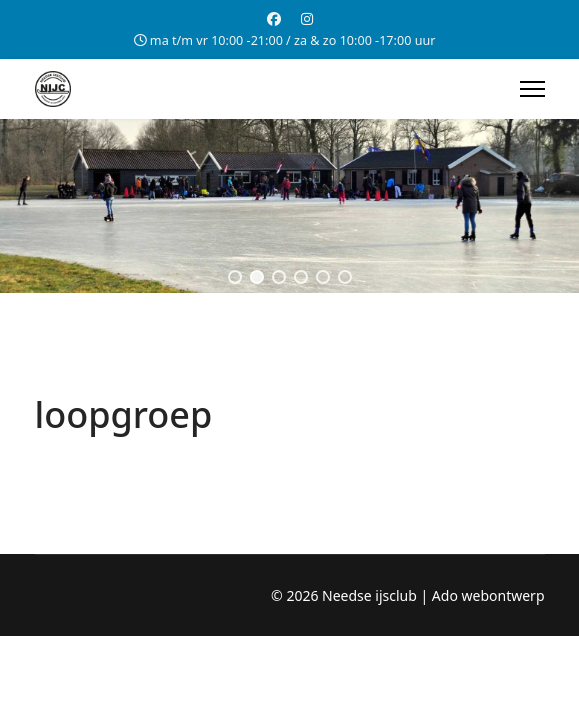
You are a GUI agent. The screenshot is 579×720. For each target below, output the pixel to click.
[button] (235, 277)
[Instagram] (307, 18)
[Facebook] (274, 18)
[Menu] (532, 89)
